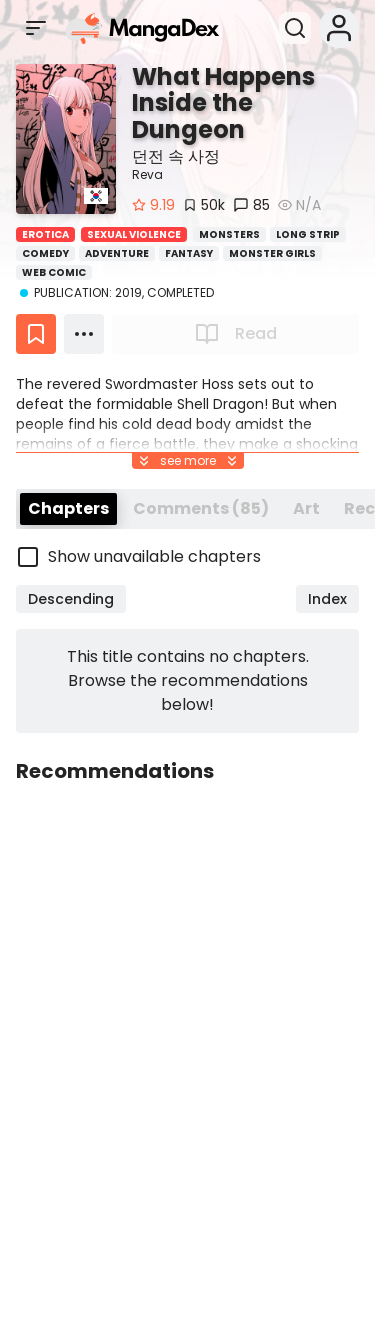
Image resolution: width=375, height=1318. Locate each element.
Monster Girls (272, 253)
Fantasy (189, 253)
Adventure (117, 253)
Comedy (45, 253)
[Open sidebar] (36, 28)
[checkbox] (187, 557)
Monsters (229, 234)
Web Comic (54, 272)
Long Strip (308, 234)
